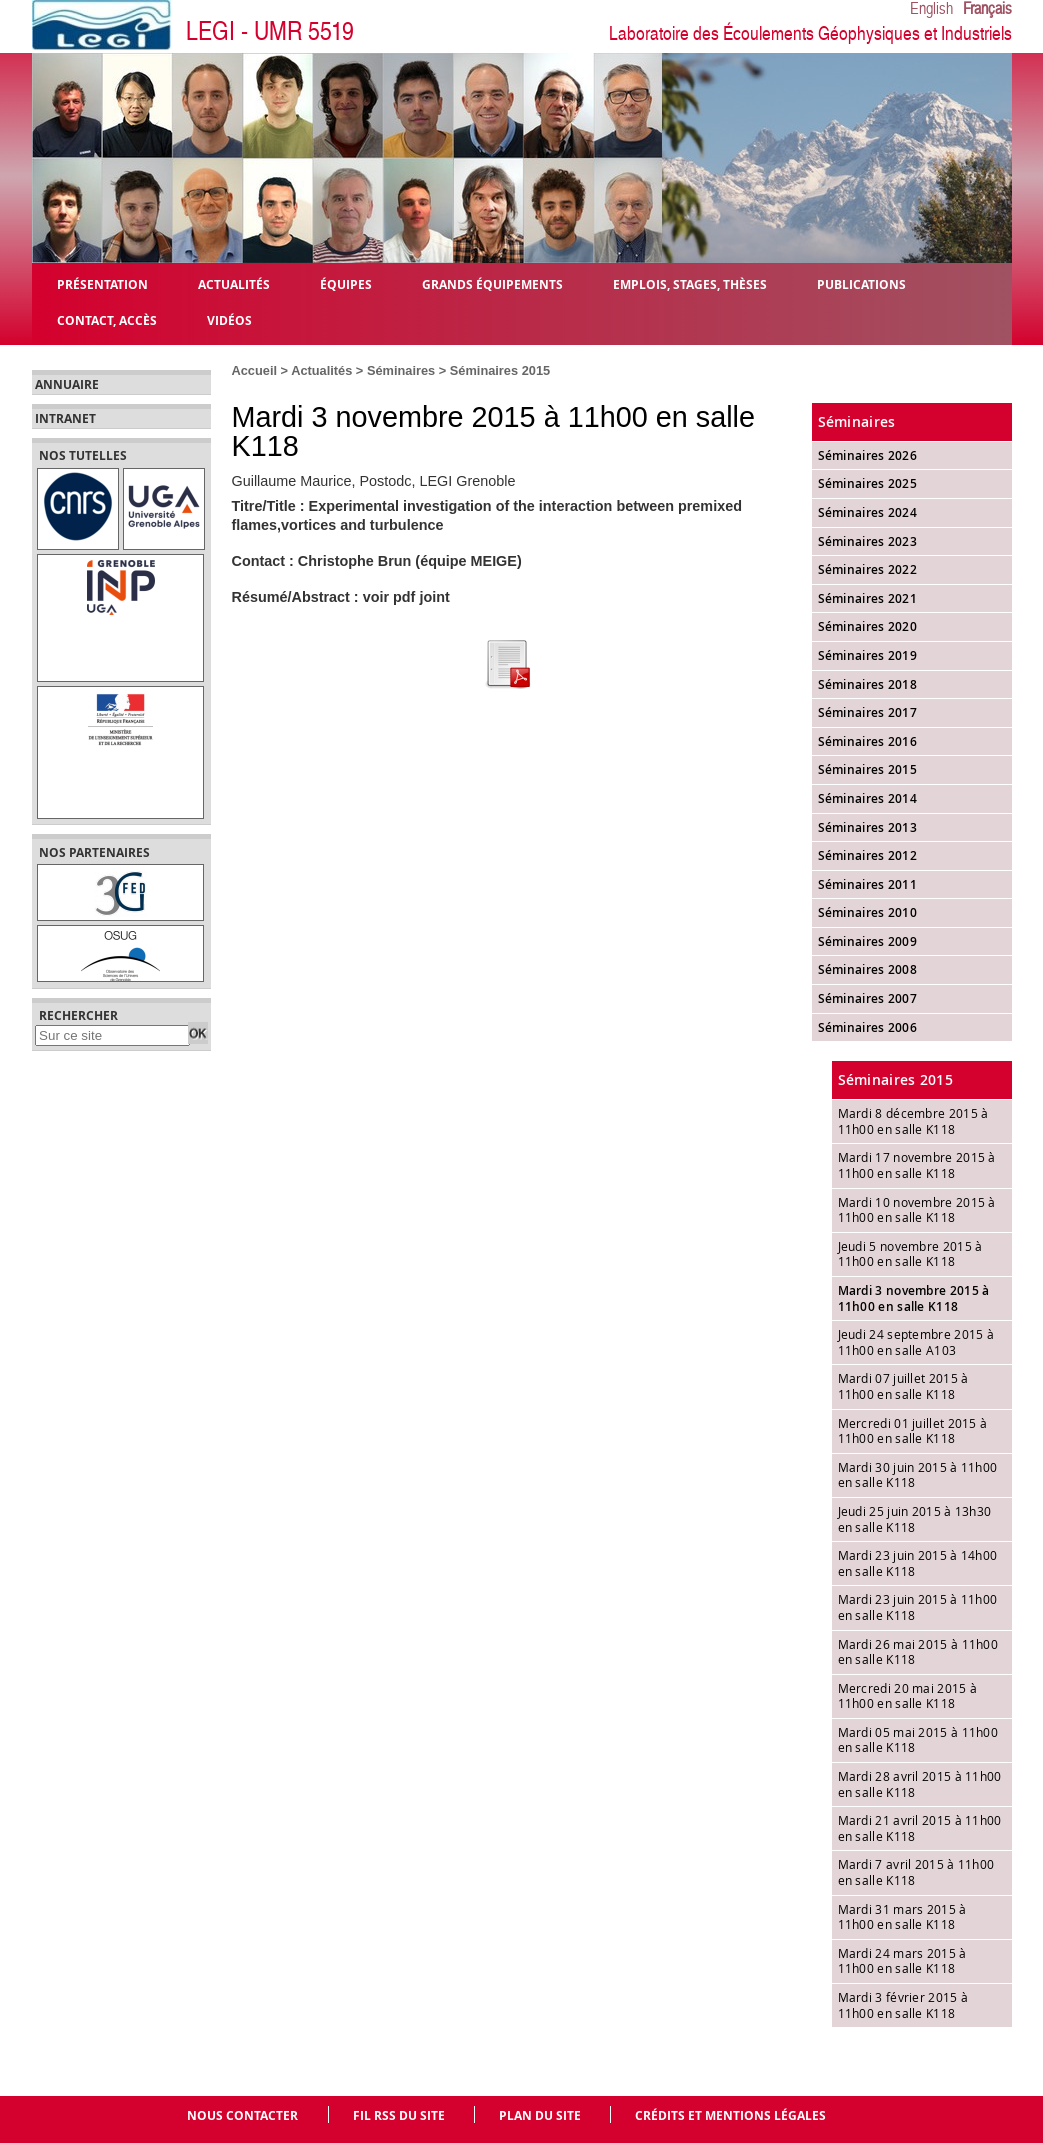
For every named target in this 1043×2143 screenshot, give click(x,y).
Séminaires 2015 (500, 370)
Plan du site (540, 2115)
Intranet (65, 419)
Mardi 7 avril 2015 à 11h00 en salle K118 (916, 1872)
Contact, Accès (107, 319)
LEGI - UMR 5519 (270, 31)
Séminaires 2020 (868, 626)
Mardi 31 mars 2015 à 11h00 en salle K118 (902, 1917)
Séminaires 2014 (868, 798)
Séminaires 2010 (868, 912)
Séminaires (401, 370)
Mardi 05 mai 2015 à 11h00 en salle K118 (918, 1740)
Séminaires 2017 (868, 712)
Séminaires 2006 (868, 1027)
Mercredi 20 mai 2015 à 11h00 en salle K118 (908, 1696)
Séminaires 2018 (868, 684)
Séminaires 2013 (868, 827)
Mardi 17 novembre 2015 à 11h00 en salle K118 (917, 1165)
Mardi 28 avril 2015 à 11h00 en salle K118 (920, 1784)
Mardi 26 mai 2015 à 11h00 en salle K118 (918, 1652)
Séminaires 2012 (868, 855)
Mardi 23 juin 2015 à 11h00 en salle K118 (918, 1607)
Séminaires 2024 (868, 512)
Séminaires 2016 (868, 741)
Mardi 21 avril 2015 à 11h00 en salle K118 (920, 1828)
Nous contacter (242, 2115)
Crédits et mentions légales (730, 2115)
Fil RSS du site (399, 2115)
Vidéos (229, 319)
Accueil (255, 370)
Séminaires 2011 (868, 884)
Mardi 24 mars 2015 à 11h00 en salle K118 (902, 1961)
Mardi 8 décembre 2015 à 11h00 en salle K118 (913, 1121)
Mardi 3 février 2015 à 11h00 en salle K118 (903, 2005)
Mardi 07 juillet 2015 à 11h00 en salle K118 (903, 1386)
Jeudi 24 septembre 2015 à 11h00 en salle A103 (916, 1342)
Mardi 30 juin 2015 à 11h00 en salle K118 (918, 1475)
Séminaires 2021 (868, 598)
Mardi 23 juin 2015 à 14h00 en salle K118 (918, 1563)
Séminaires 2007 (868, 998)
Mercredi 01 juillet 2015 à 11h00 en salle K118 (913, 1431)
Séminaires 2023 (868, 541)
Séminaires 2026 (868, 455)
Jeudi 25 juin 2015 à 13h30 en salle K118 (915, 1519)
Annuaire (67, 385)
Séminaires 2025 (868, 483)
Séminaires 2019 (868, 655)
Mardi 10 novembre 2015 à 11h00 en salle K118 (917, 1210)
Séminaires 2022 (868, 569)
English (931, 9)
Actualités (321, 370)
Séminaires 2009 (868, 941)
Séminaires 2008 (868, 969)
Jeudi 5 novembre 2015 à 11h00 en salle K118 (910, 1254)
